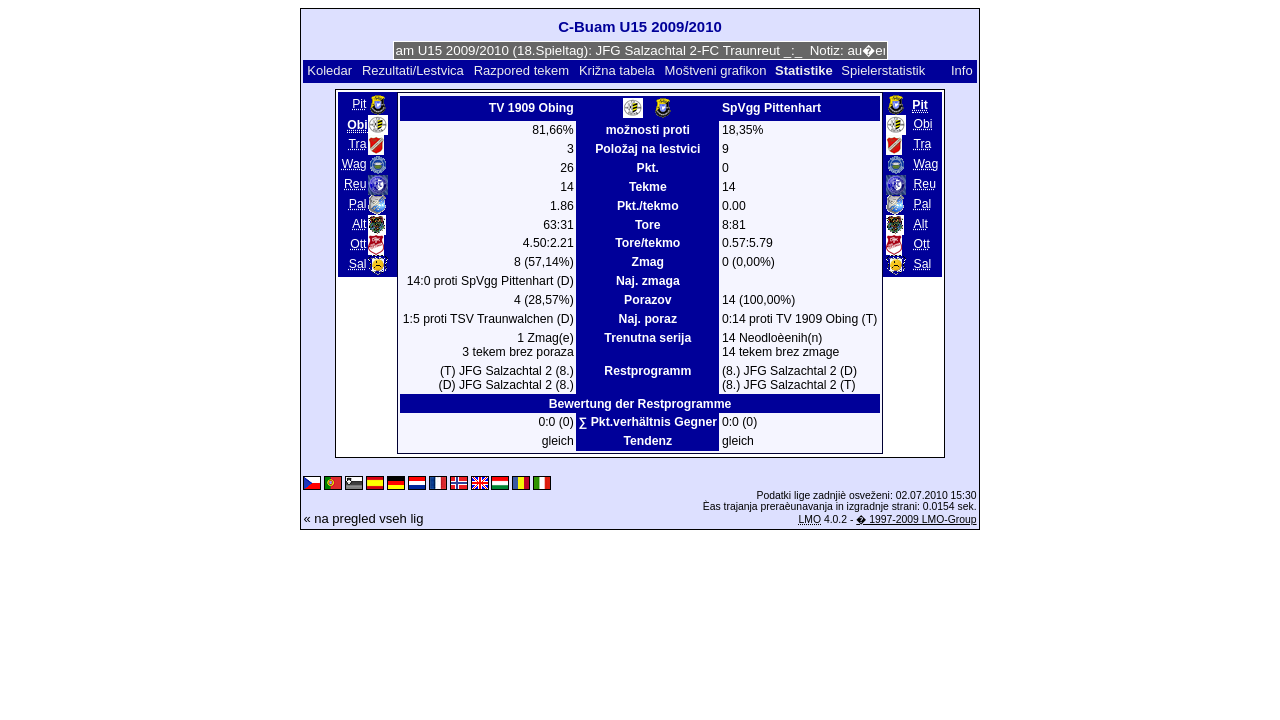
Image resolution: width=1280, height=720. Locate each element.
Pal (358, 204)
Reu (355, 184)
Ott (358, 244)
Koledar (329, 70)
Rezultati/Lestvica (413, 70)
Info (962, 70)
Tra (358, 144)
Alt (359, 224)
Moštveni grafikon (716, 70)
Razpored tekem (521, 70)
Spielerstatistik (884, 70)
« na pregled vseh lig (363, 518)
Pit (359, 104)
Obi (923, 124)
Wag (354, 164)
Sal (358, 264)
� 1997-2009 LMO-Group (916, 519)
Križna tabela (617, 70)
